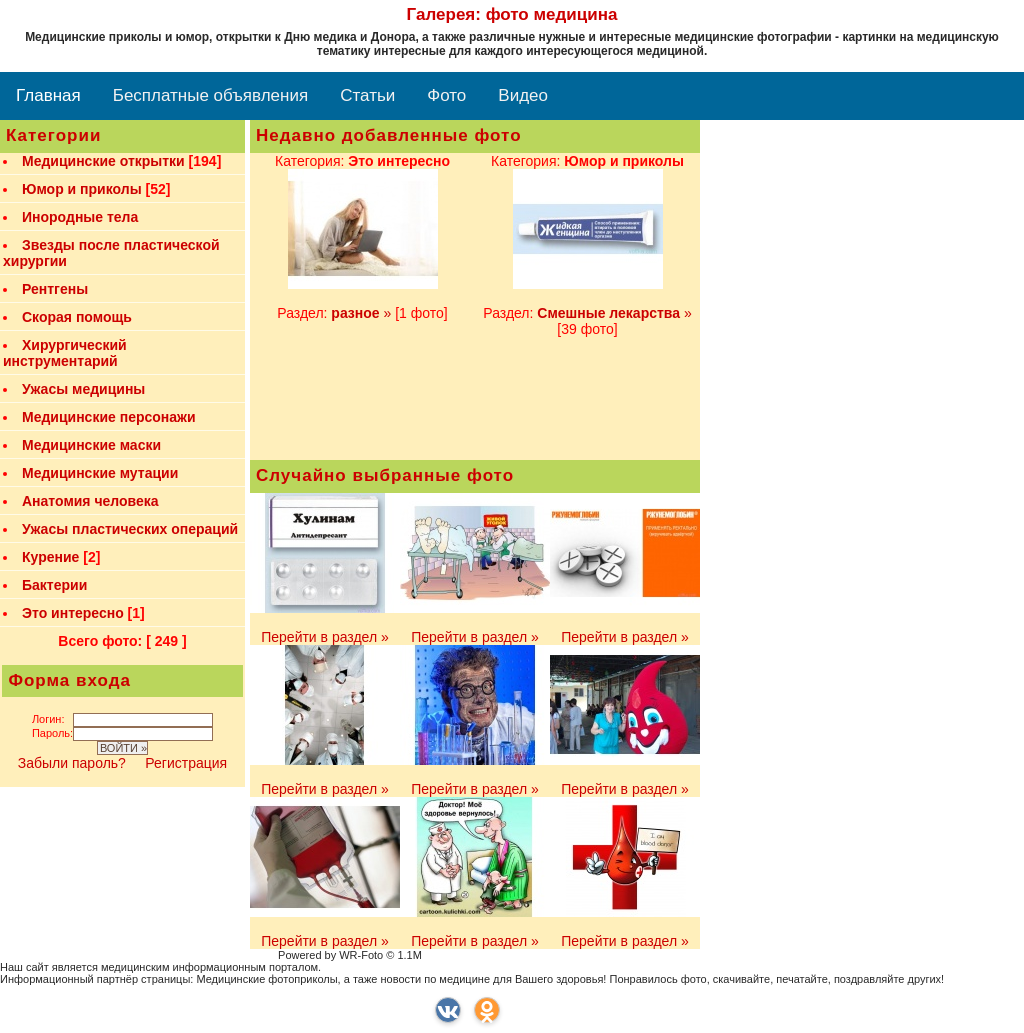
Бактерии (54, 585)
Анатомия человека (90, 501)
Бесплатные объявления (210, 95)
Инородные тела (80, 217)
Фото (446, 95)
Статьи (367, 95)
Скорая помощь (77, 317)
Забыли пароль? (74, 763)
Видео (523, 95)
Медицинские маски (91, 445)
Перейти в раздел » (325, 637)
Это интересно (73, 613)
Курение (50, 557)
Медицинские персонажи (109, 417)
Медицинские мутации (100, 473)
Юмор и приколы (82, 189)
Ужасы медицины (83, 389)
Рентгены (55, 289)
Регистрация (186, 763)
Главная (48, 95)
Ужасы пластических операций (130, 529)
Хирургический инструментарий (65, 353)
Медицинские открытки (103, 161)
